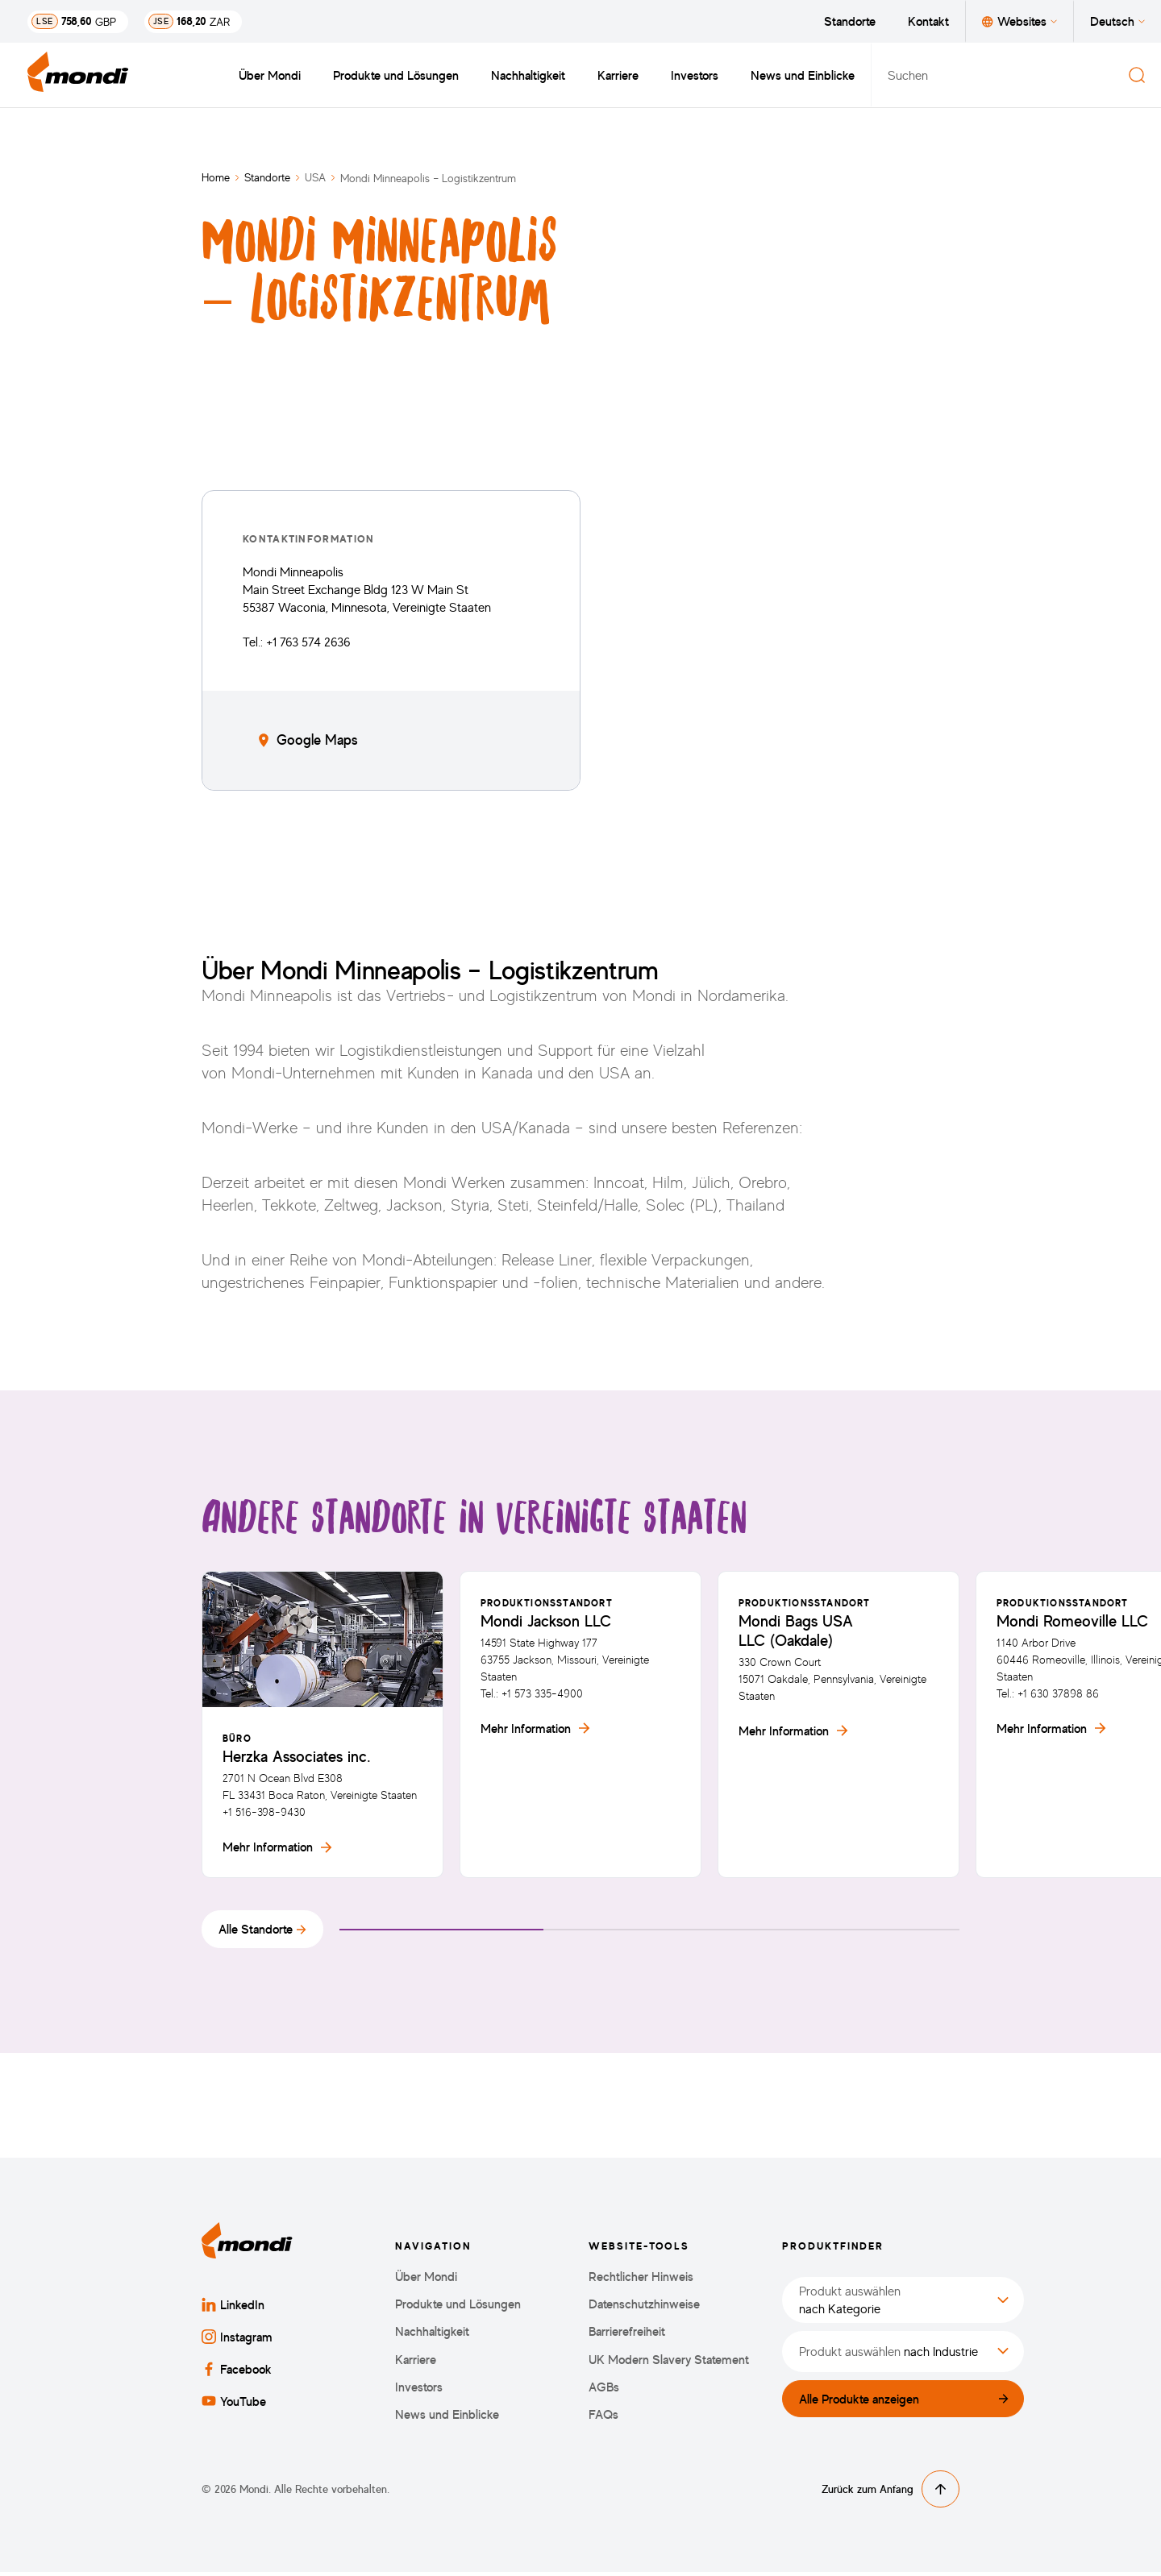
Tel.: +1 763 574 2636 (297, 642)
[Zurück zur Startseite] (78, 75)
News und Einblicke (803, 75)
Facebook (237, 2373)
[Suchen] (1137, 75)
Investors (694, 75)
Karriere (618, 75)
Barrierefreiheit (627, 2335)
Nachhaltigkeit (528, 75)
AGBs (604, 2390)
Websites (1019, 21)
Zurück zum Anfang (890, 2493)
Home (216, 177)
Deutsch (1117, 21)
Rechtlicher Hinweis (641, 2280)
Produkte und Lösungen (396, 75)
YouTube (234, 2405)
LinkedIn (233, 2308)
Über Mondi (270, 75)
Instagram (237, 2341)
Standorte (850, 21)
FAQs (603, 2418)
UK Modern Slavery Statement (669, 2362)
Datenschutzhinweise (644, 2308)
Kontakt (928, 21)
